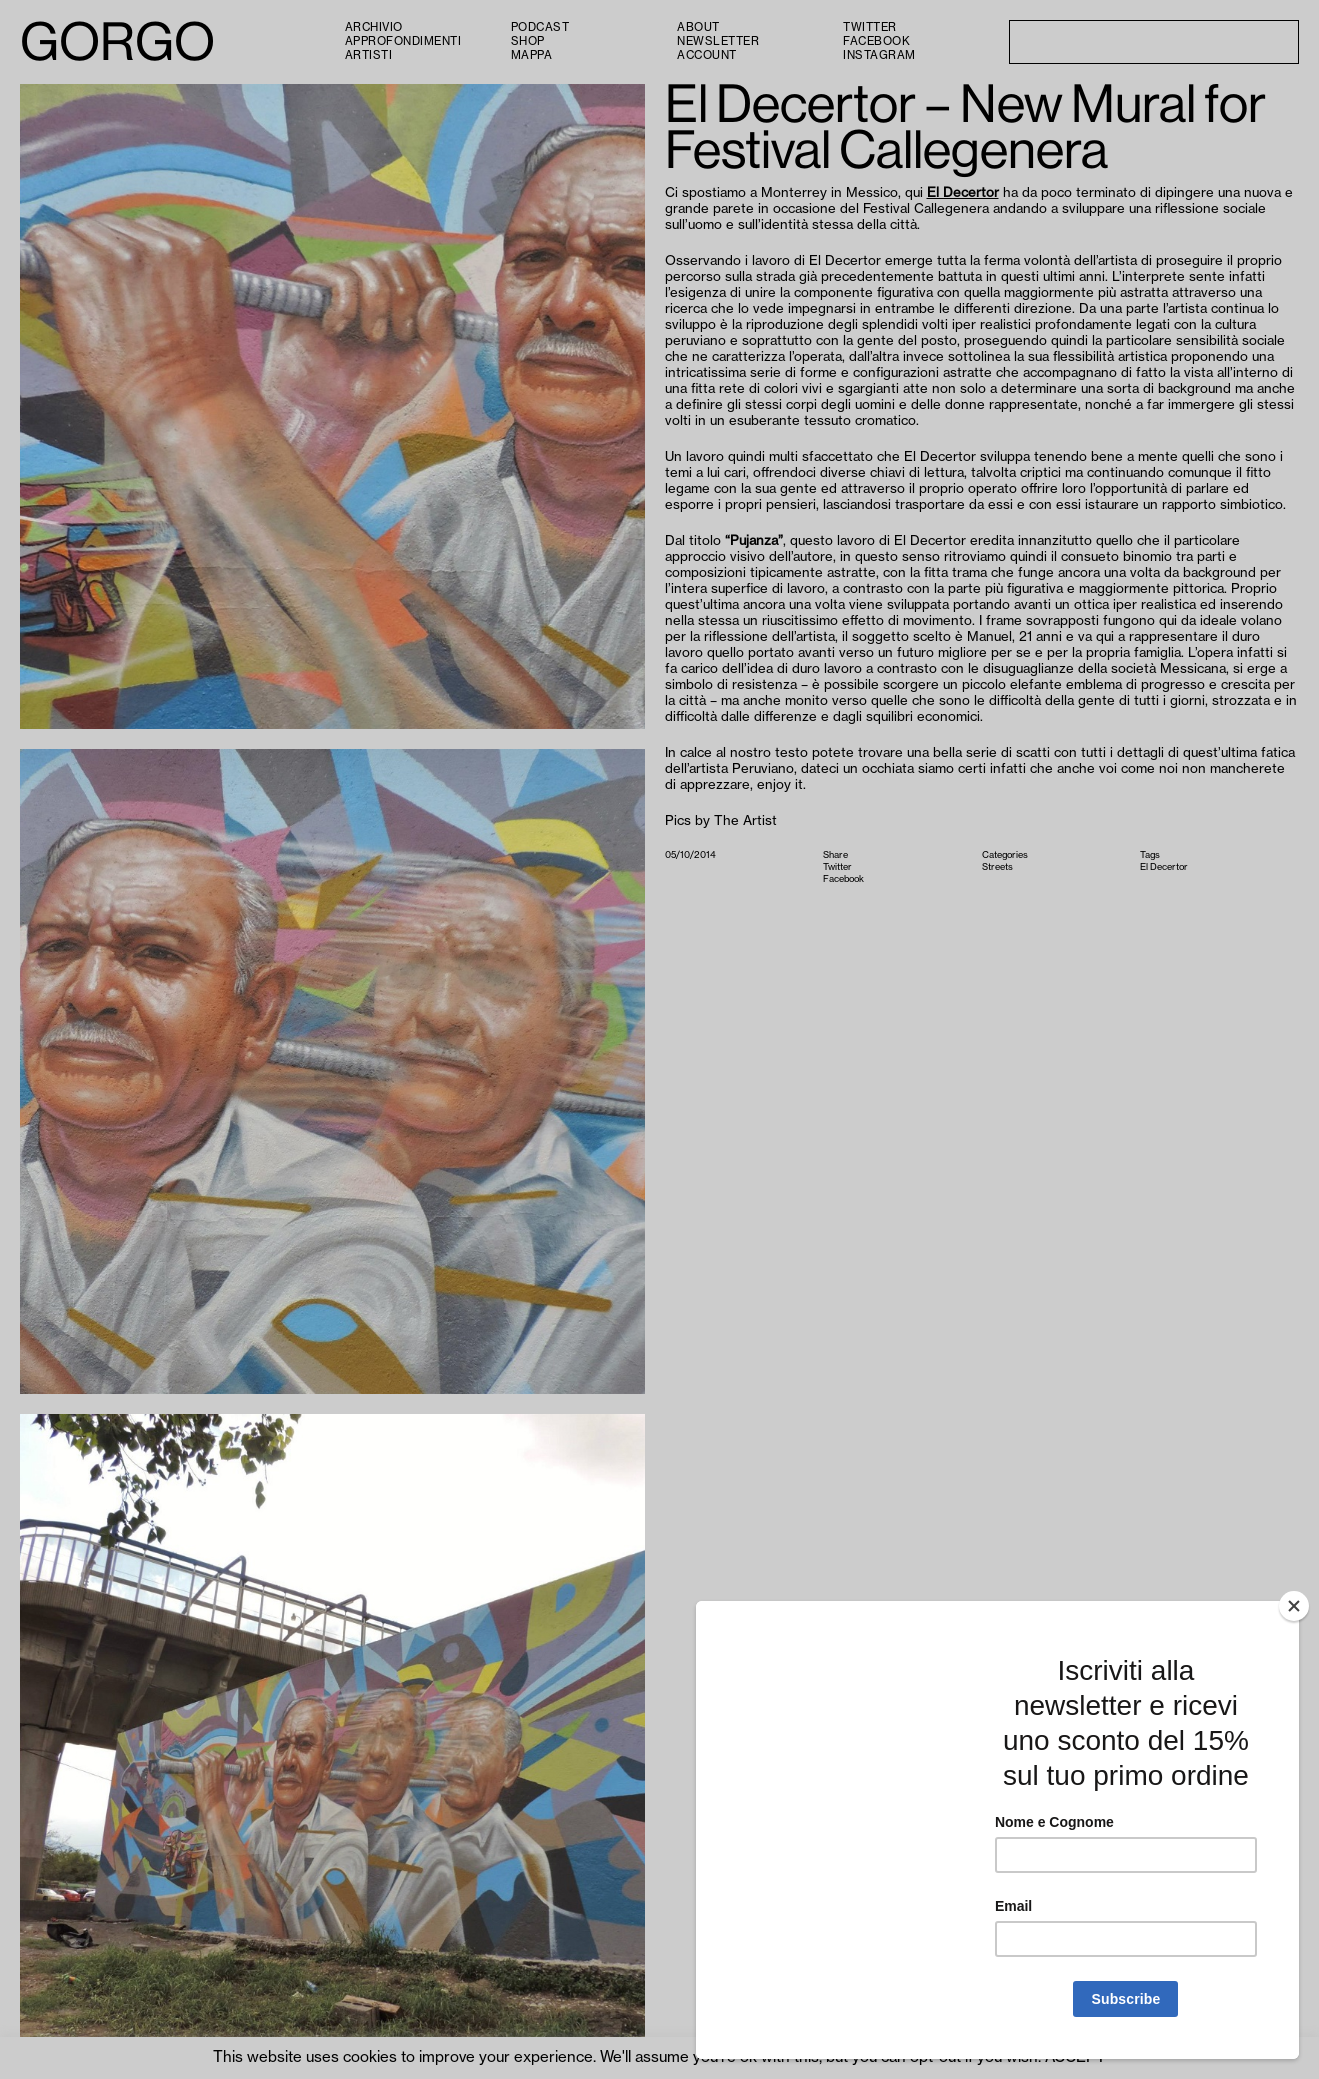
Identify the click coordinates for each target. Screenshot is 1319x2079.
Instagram (879, 55)
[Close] (1294, 1606)
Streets (997, 867)
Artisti (369, 55)
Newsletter (718, 41)
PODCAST (540, 27)
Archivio (374, 27)
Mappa (532, 55)
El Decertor (963, 192)
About (698, 27)
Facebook (876, 41)
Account (707, 55)
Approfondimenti (403, 41)
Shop (528, 41)
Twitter (870, 27)
